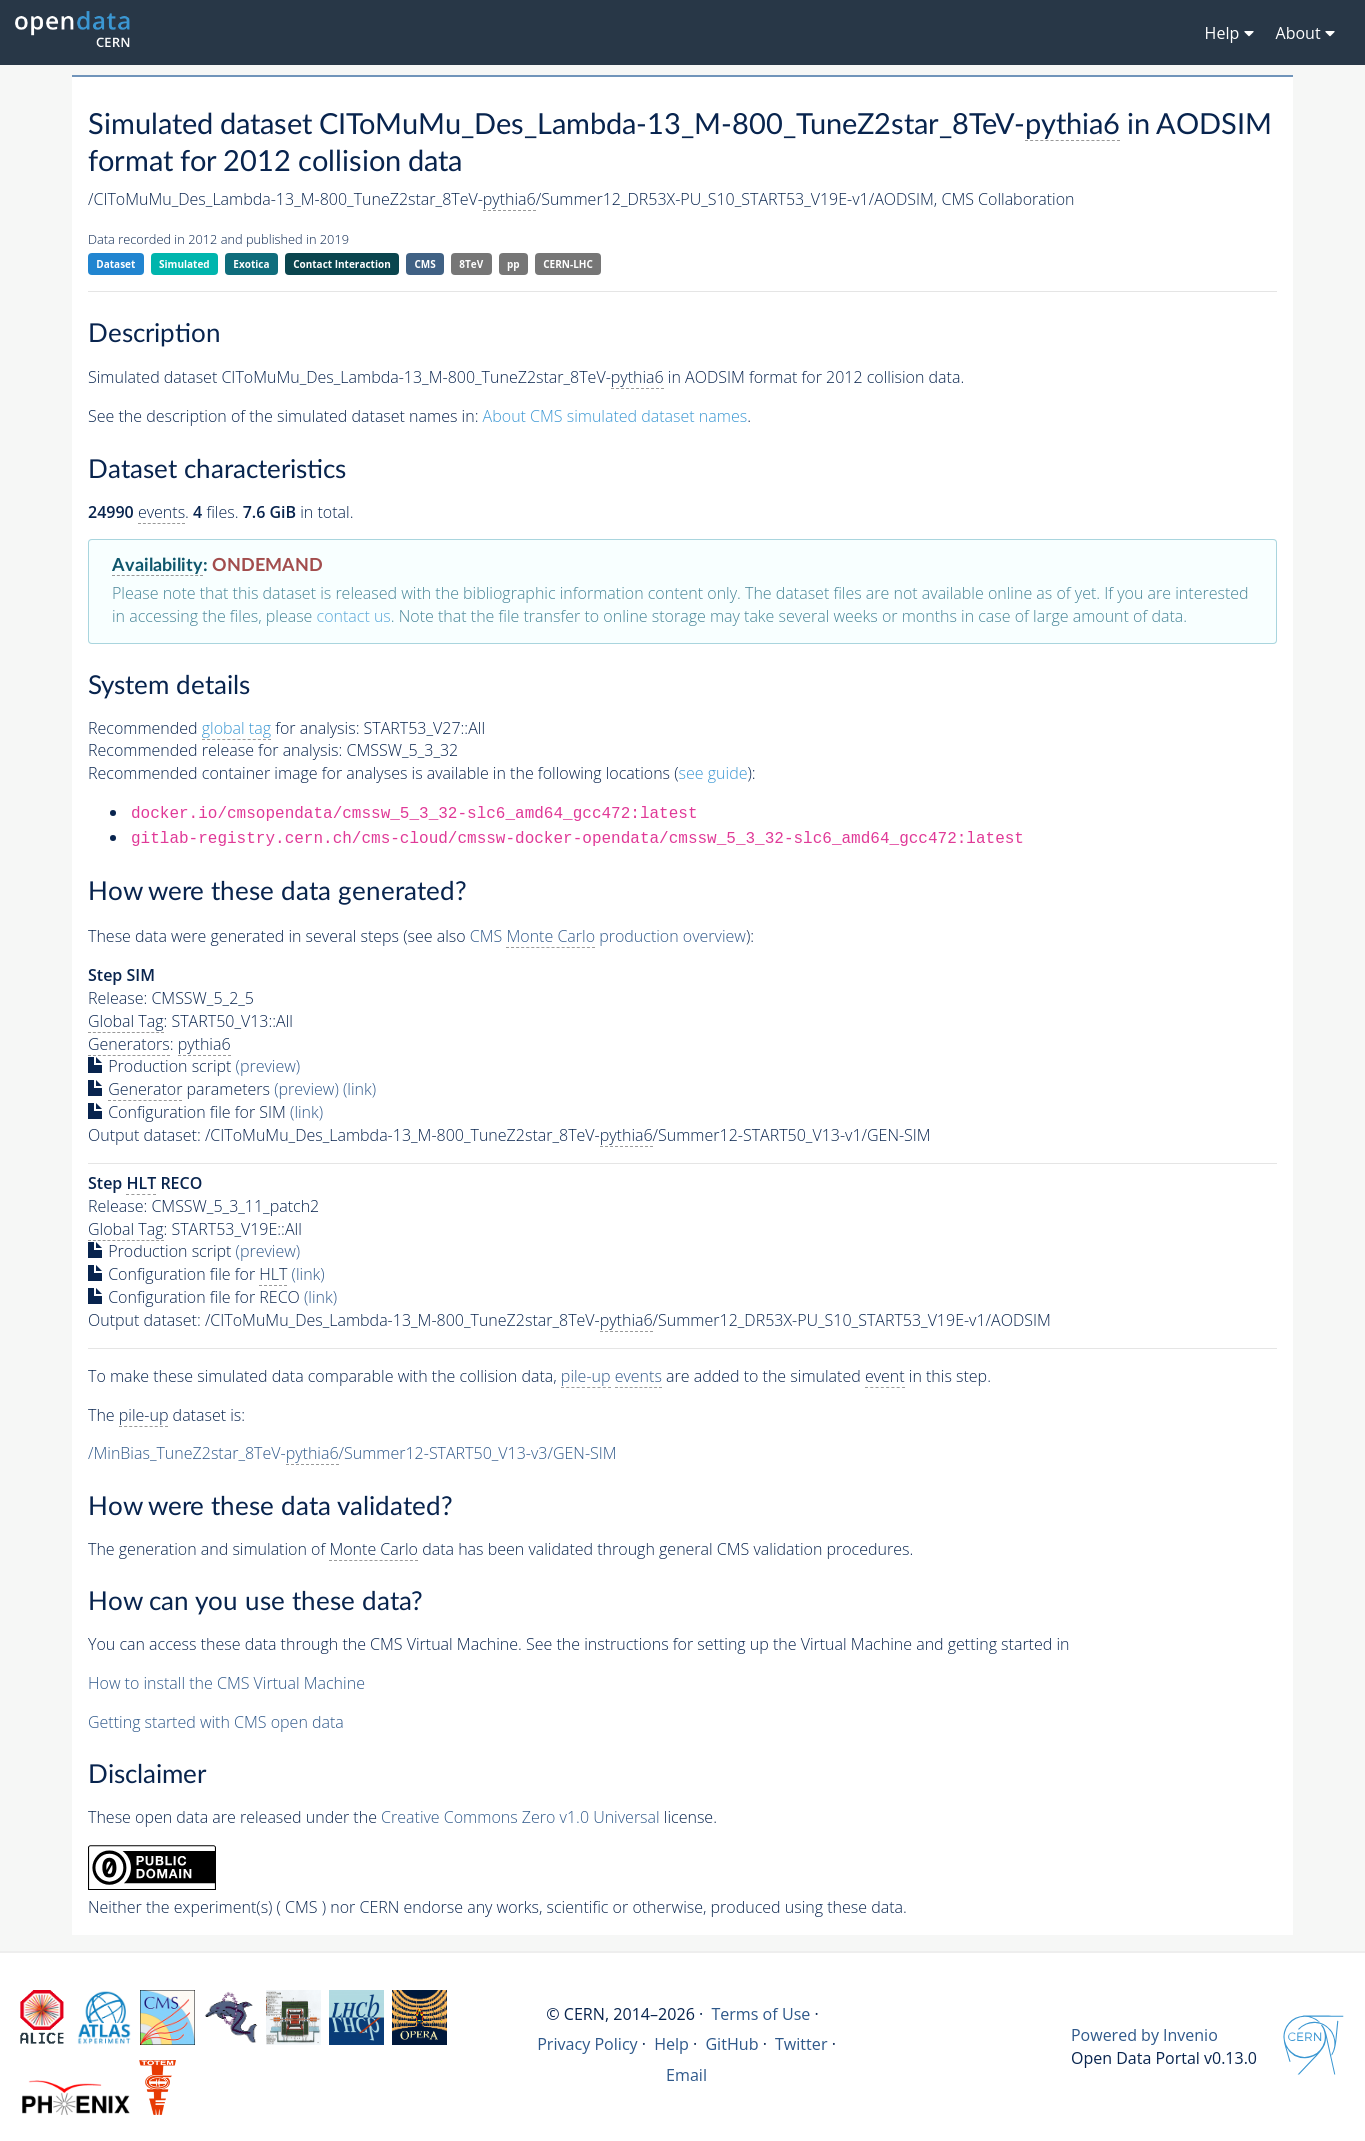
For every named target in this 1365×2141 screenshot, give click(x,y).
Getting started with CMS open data (216, 1722)
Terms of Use (760, 2014)
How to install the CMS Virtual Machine (226, 1683)
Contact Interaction (342, 264)
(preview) (268, 1066)
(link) (359, 1089)
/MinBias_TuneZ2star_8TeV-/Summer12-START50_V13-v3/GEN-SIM (352, 1453)
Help (671, 2044)
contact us (354, 616)
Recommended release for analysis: (215, 750)
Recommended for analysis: (223, 728)
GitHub (731, 2044)
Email (686, 2075)
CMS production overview (608, 936)
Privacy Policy (587, 2044)
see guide (713, 773)
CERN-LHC (568, 264)
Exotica (251, 264)
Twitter (801, 2044)
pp (513, 264)
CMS (424, 264)
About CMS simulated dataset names (615, 416)
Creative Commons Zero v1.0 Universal (520, 1817)
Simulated (184, 264)
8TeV (471, 264)
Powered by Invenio (1144, 2035)
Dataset (115, 264)
